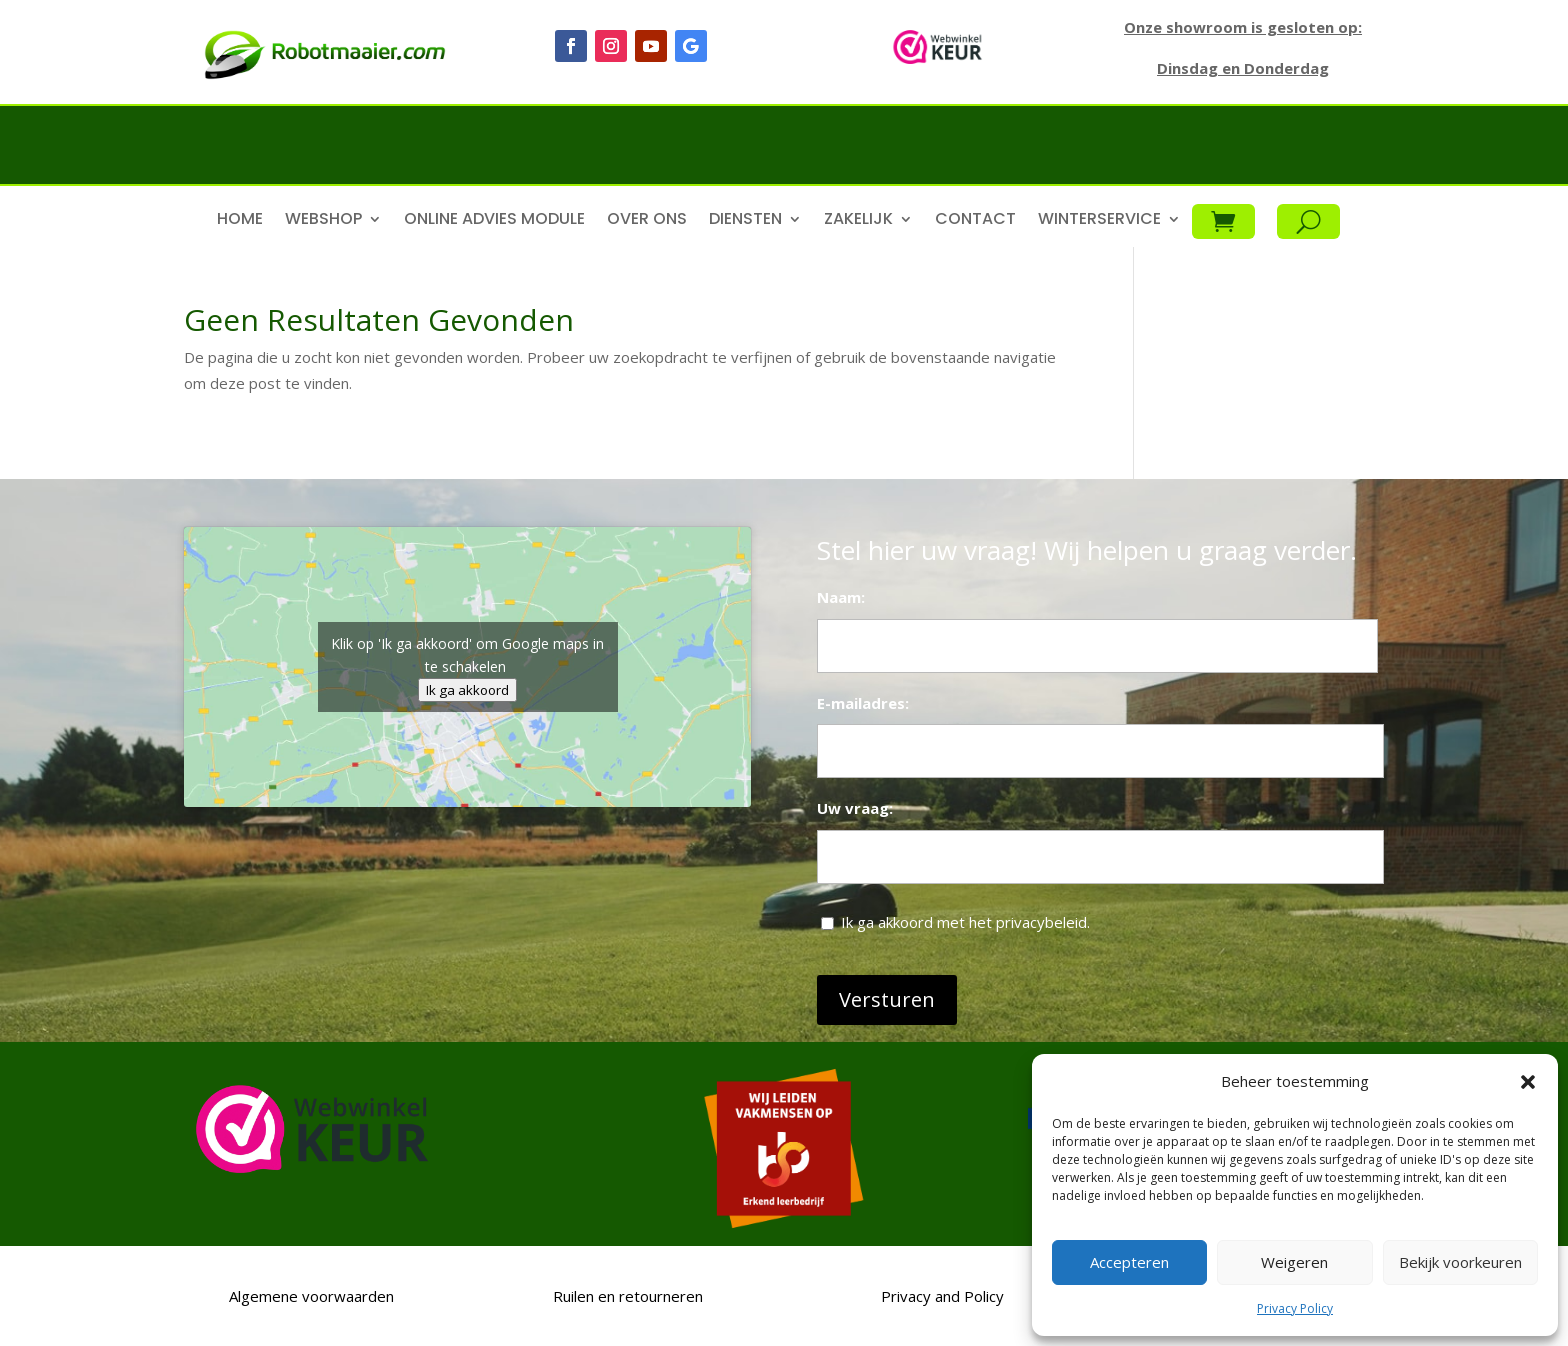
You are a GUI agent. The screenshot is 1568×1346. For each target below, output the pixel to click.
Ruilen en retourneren (626, 1296)
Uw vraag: (855, 808)
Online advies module (494, 221)
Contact (975, 221)
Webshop (323, 221)
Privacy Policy (1295, 1308)
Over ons (647, 221)
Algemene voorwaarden (309, 1296)
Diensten (745, 221)
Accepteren (1129, 1262)
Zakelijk (858, 221)
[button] (1528, 1082)
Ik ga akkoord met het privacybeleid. (965, 922)
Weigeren (1294, 1262)
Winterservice (1099, 221)
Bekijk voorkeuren (1460, 1262)
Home (240, 221)
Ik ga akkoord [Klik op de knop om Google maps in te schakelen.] (467, 690)
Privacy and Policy (942, 1296)
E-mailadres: (863, 703)
